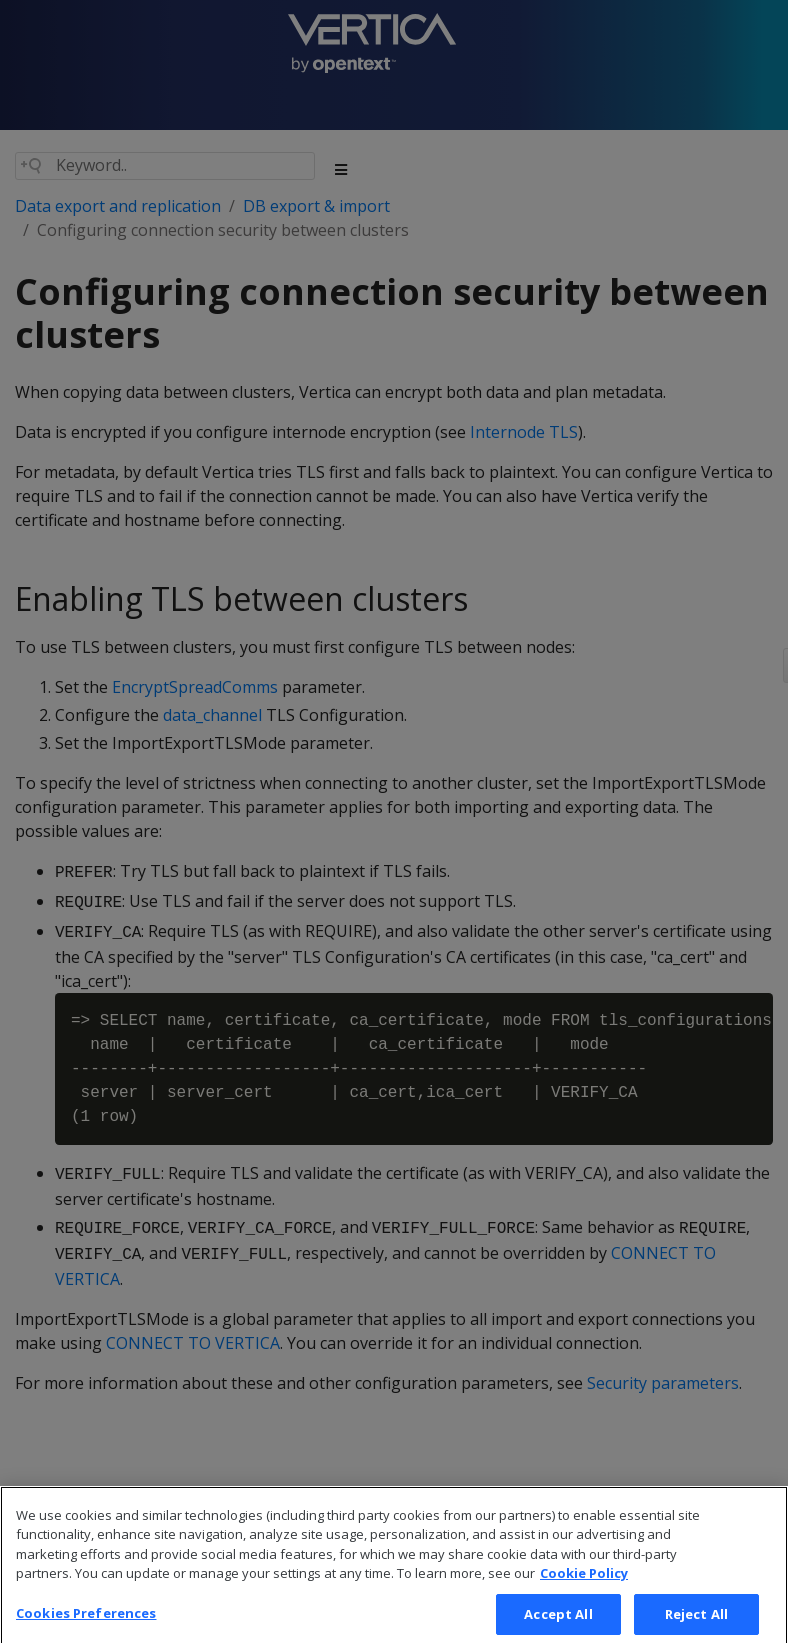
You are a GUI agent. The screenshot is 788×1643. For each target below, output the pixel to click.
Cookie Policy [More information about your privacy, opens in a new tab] (584, 1583)
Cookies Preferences (86, 1622)
